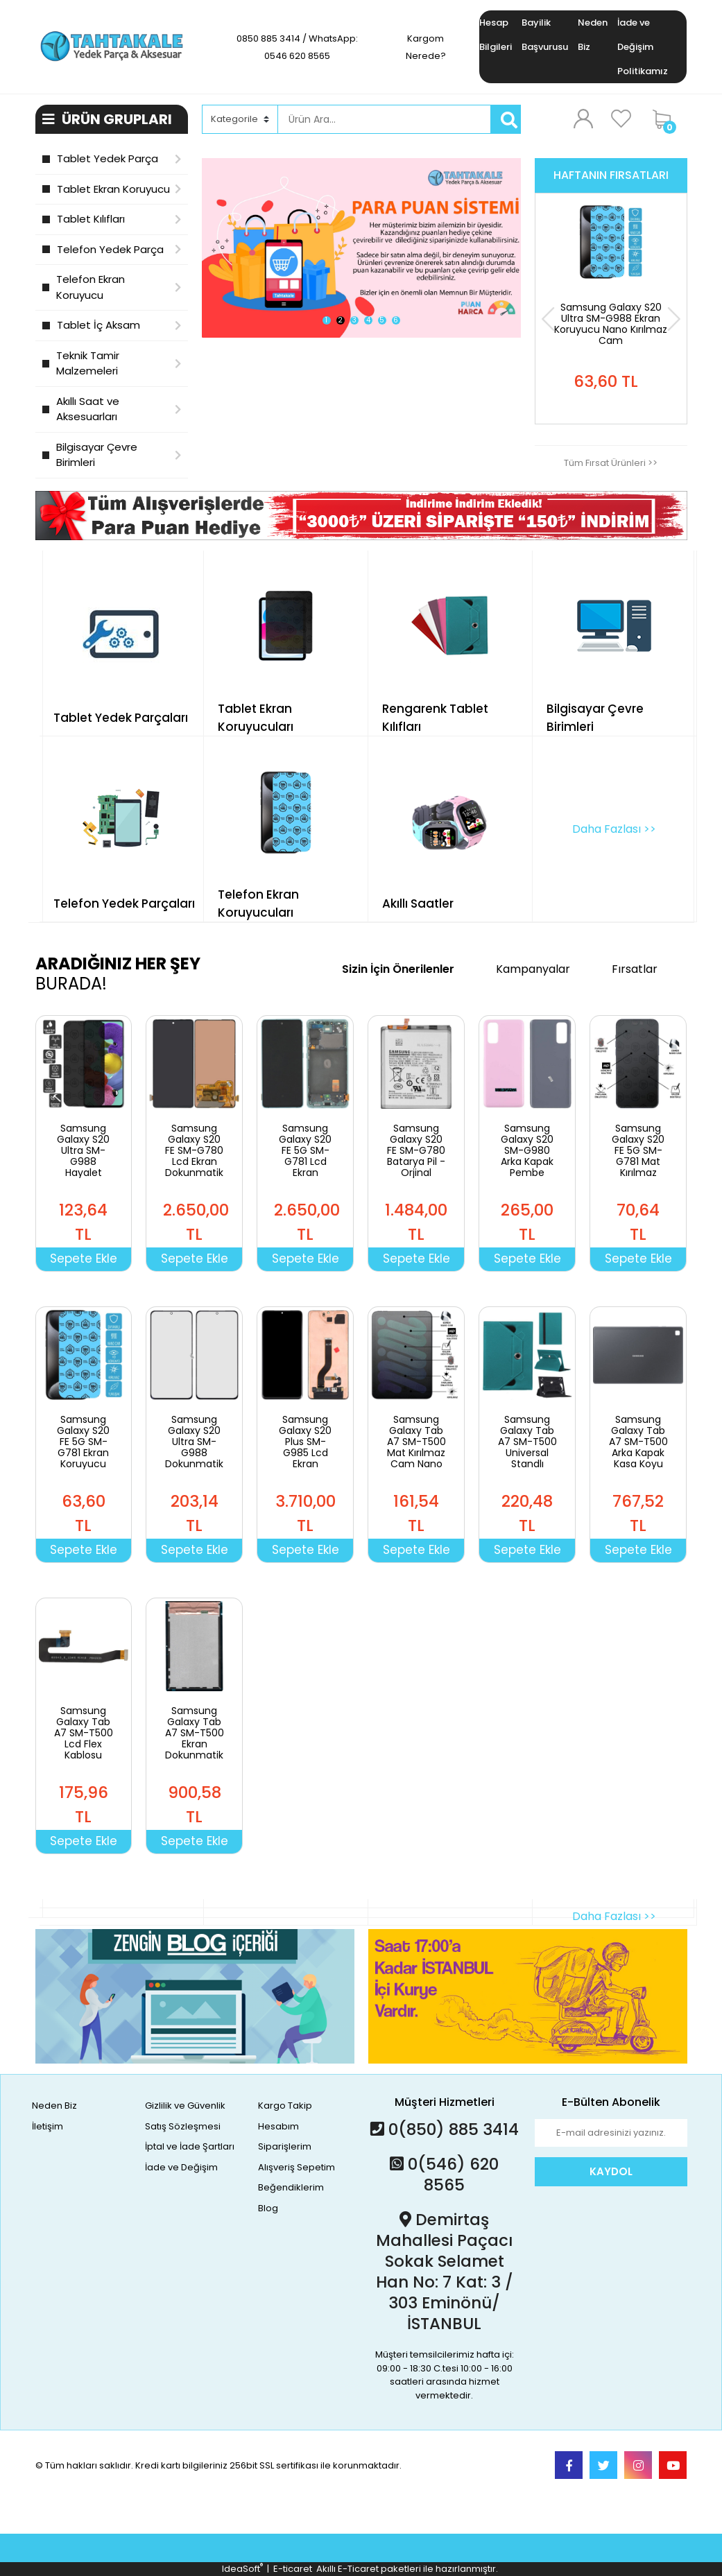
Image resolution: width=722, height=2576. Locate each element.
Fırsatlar (634, 969)
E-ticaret (292, 2568)
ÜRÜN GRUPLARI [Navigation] (107, 119)
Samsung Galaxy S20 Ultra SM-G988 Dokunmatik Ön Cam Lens (194, 1452)
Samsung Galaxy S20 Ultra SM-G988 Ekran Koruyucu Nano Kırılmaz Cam (610, 323)
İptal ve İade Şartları (189, 2146)
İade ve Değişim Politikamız (642, 47)
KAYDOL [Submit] (611, 2171)
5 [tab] (381, 320)
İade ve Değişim (181, 2167)
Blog (268, 2208)
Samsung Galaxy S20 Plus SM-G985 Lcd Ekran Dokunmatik (305, 1447)
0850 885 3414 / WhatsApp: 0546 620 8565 (297, 47)
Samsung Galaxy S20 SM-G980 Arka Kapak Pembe (527, 1150)
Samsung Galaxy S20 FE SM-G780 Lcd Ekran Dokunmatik (194, 1150)
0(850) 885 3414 (444, 2129)
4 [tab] (368, 320)
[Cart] (666, 119)
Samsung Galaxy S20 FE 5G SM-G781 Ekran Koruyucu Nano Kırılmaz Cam (83, 1458)
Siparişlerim (284, 2146)
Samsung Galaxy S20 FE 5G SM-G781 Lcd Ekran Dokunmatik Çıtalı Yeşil (305, 1161)
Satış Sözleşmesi (183, 2126)
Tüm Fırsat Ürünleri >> (610, 462)
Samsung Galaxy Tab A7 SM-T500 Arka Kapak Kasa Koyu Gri (638, 1447)
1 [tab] (326, 320)
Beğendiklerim (291, 2187)
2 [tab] (340, 320)
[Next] (673, 319)
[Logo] (111, 46)
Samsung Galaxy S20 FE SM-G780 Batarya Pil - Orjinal (416, 1150)
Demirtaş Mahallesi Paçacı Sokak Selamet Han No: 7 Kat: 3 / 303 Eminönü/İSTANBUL (444, 2271)
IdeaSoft (242, 2568)
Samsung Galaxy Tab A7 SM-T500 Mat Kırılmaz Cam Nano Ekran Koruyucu (416, 1452)
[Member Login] (583, 118)
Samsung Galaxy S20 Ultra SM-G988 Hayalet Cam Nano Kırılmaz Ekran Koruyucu (83, 1172)
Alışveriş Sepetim (296, 2167)
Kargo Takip (285, 2105)
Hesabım (278, 2126)
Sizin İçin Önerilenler (398, 969)
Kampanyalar (533, 969)
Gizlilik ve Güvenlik (185, 2105)
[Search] (384, 119)
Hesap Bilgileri (495, 34)
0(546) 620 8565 (444, 2174)
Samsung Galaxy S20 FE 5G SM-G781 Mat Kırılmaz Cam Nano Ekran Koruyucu (638, 1167)
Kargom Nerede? (426, 47)
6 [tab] (395, 320)
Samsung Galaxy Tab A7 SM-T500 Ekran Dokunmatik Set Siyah (194, 1738)
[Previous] (548, 319)
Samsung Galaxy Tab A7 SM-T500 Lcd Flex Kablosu (83, 1733)
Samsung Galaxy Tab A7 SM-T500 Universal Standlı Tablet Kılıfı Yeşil (527, 1452)
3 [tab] (354, 320)
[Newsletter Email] (611, 2133)
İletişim (47, 2126)
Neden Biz (593, 34)
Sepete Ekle (83, 1258)
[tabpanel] (361, 248)
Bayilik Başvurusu (545, 34)
